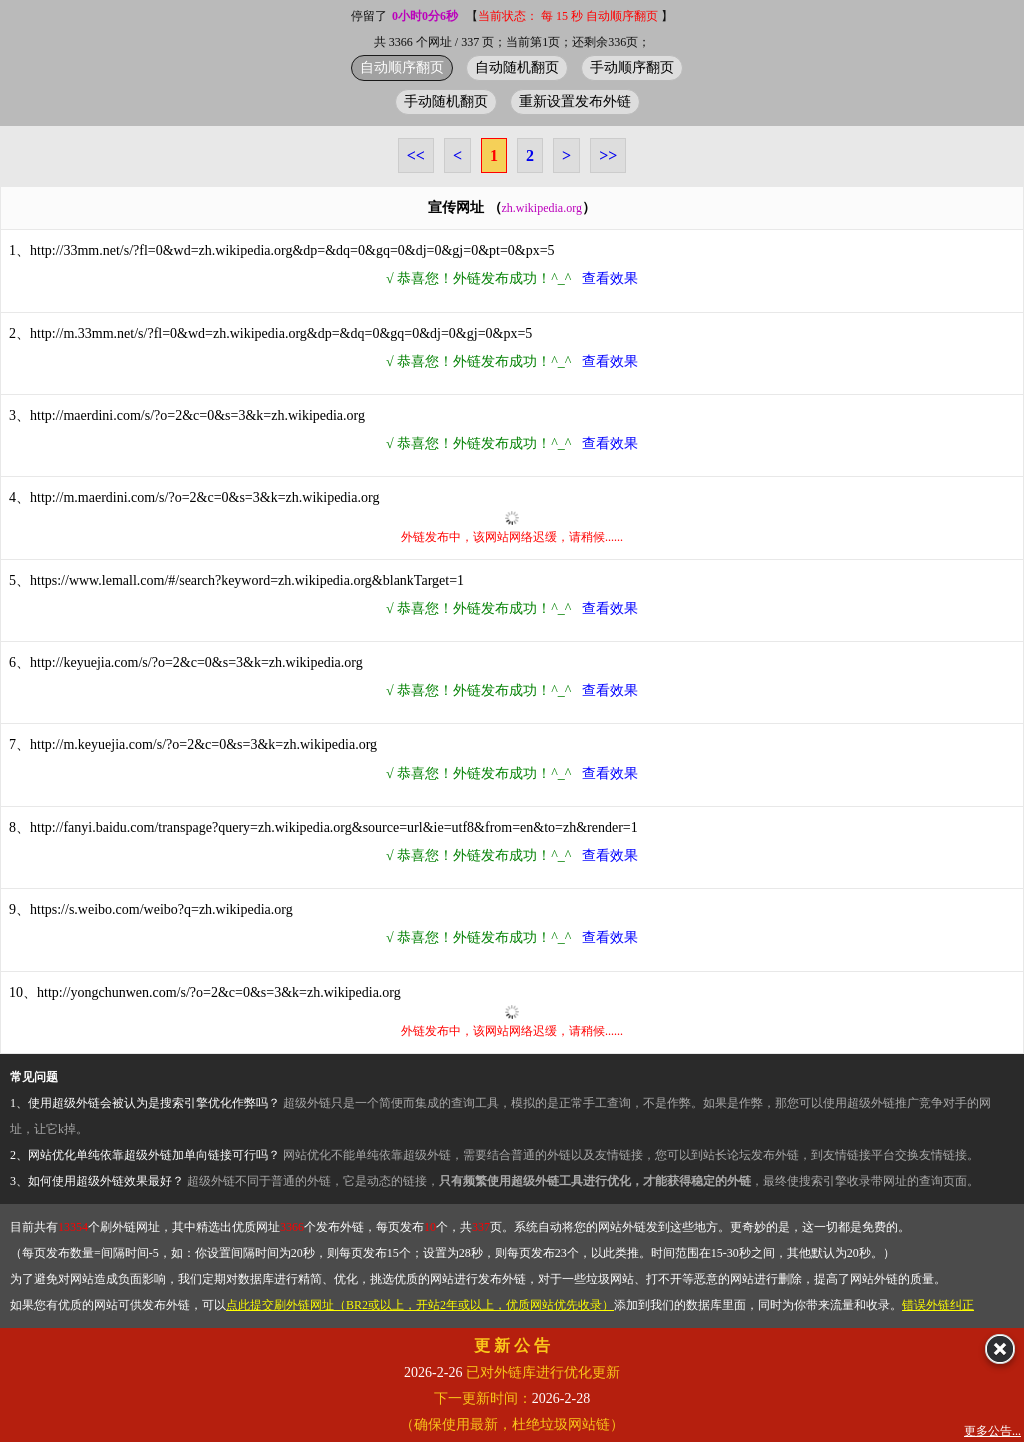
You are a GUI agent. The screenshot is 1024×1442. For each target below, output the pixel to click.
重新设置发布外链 (575, 101)
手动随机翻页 (446, 101)
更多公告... (992, 1431)
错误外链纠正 (938, 1305)
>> (608, 155)
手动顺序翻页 (632, 67)
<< (416, 155)
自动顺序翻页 (402, 67)
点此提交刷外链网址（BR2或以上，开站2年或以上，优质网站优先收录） (420, 1305)
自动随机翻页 (517, 67)
